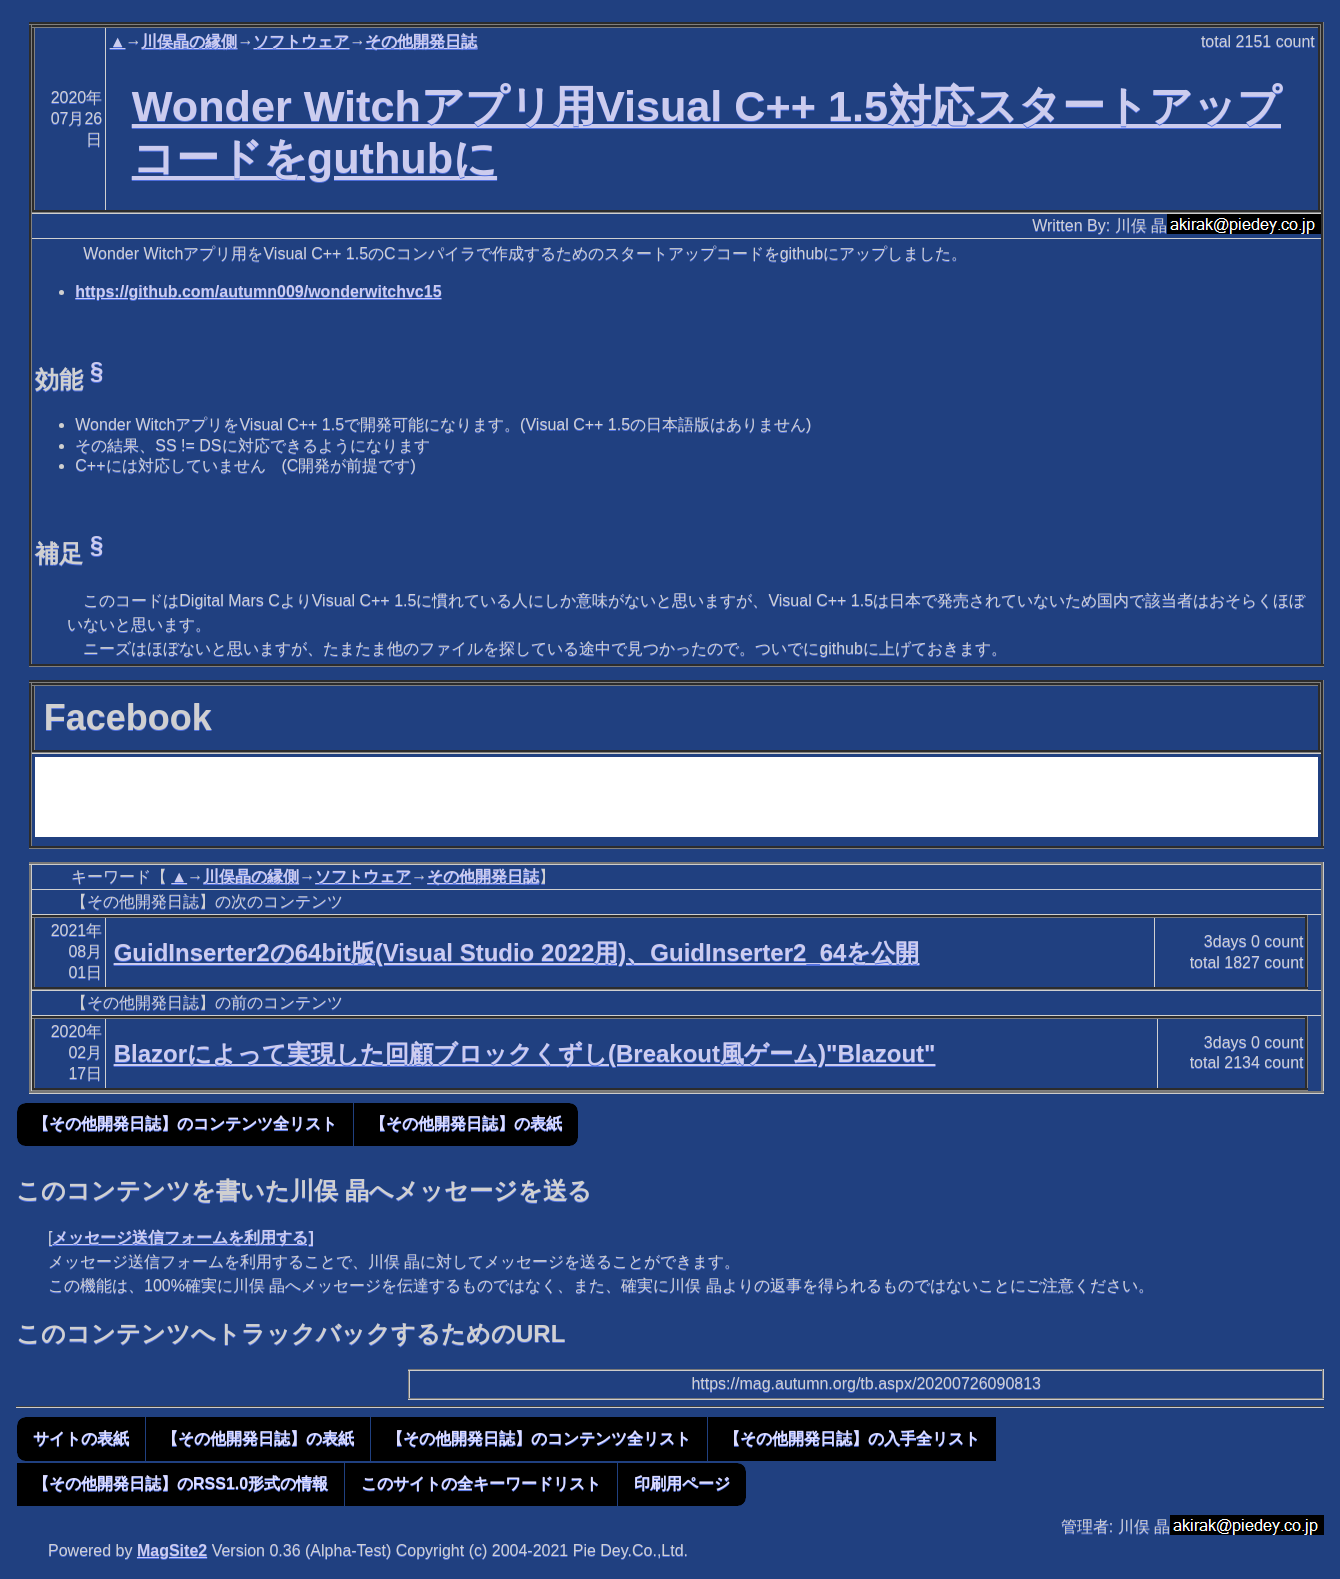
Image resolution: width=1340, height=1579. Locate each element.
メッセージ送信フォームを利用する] (182, 1237)
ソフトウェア (301, 41)
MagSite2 (172, 1550)
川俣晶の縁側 (189, 41)
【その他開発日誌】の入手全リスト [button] (852, 1438)
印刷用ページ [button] (682, 1483)
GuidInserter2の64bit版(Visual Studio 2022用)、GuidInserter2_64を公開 (517, 952)
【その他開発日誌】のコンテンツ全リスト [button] (185, 1123)
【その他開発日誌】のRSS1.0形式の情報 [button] (180, 1483)
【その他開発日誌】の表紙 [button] (466, 1123)
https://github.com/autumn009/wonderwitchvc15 (258, 291)
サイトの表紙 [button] (81, 1438)
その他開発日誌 (421, 41)
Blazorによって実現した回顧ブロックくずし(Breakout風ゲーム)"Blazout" (525, 1053)
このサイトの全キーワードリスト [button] (481, 1483)
